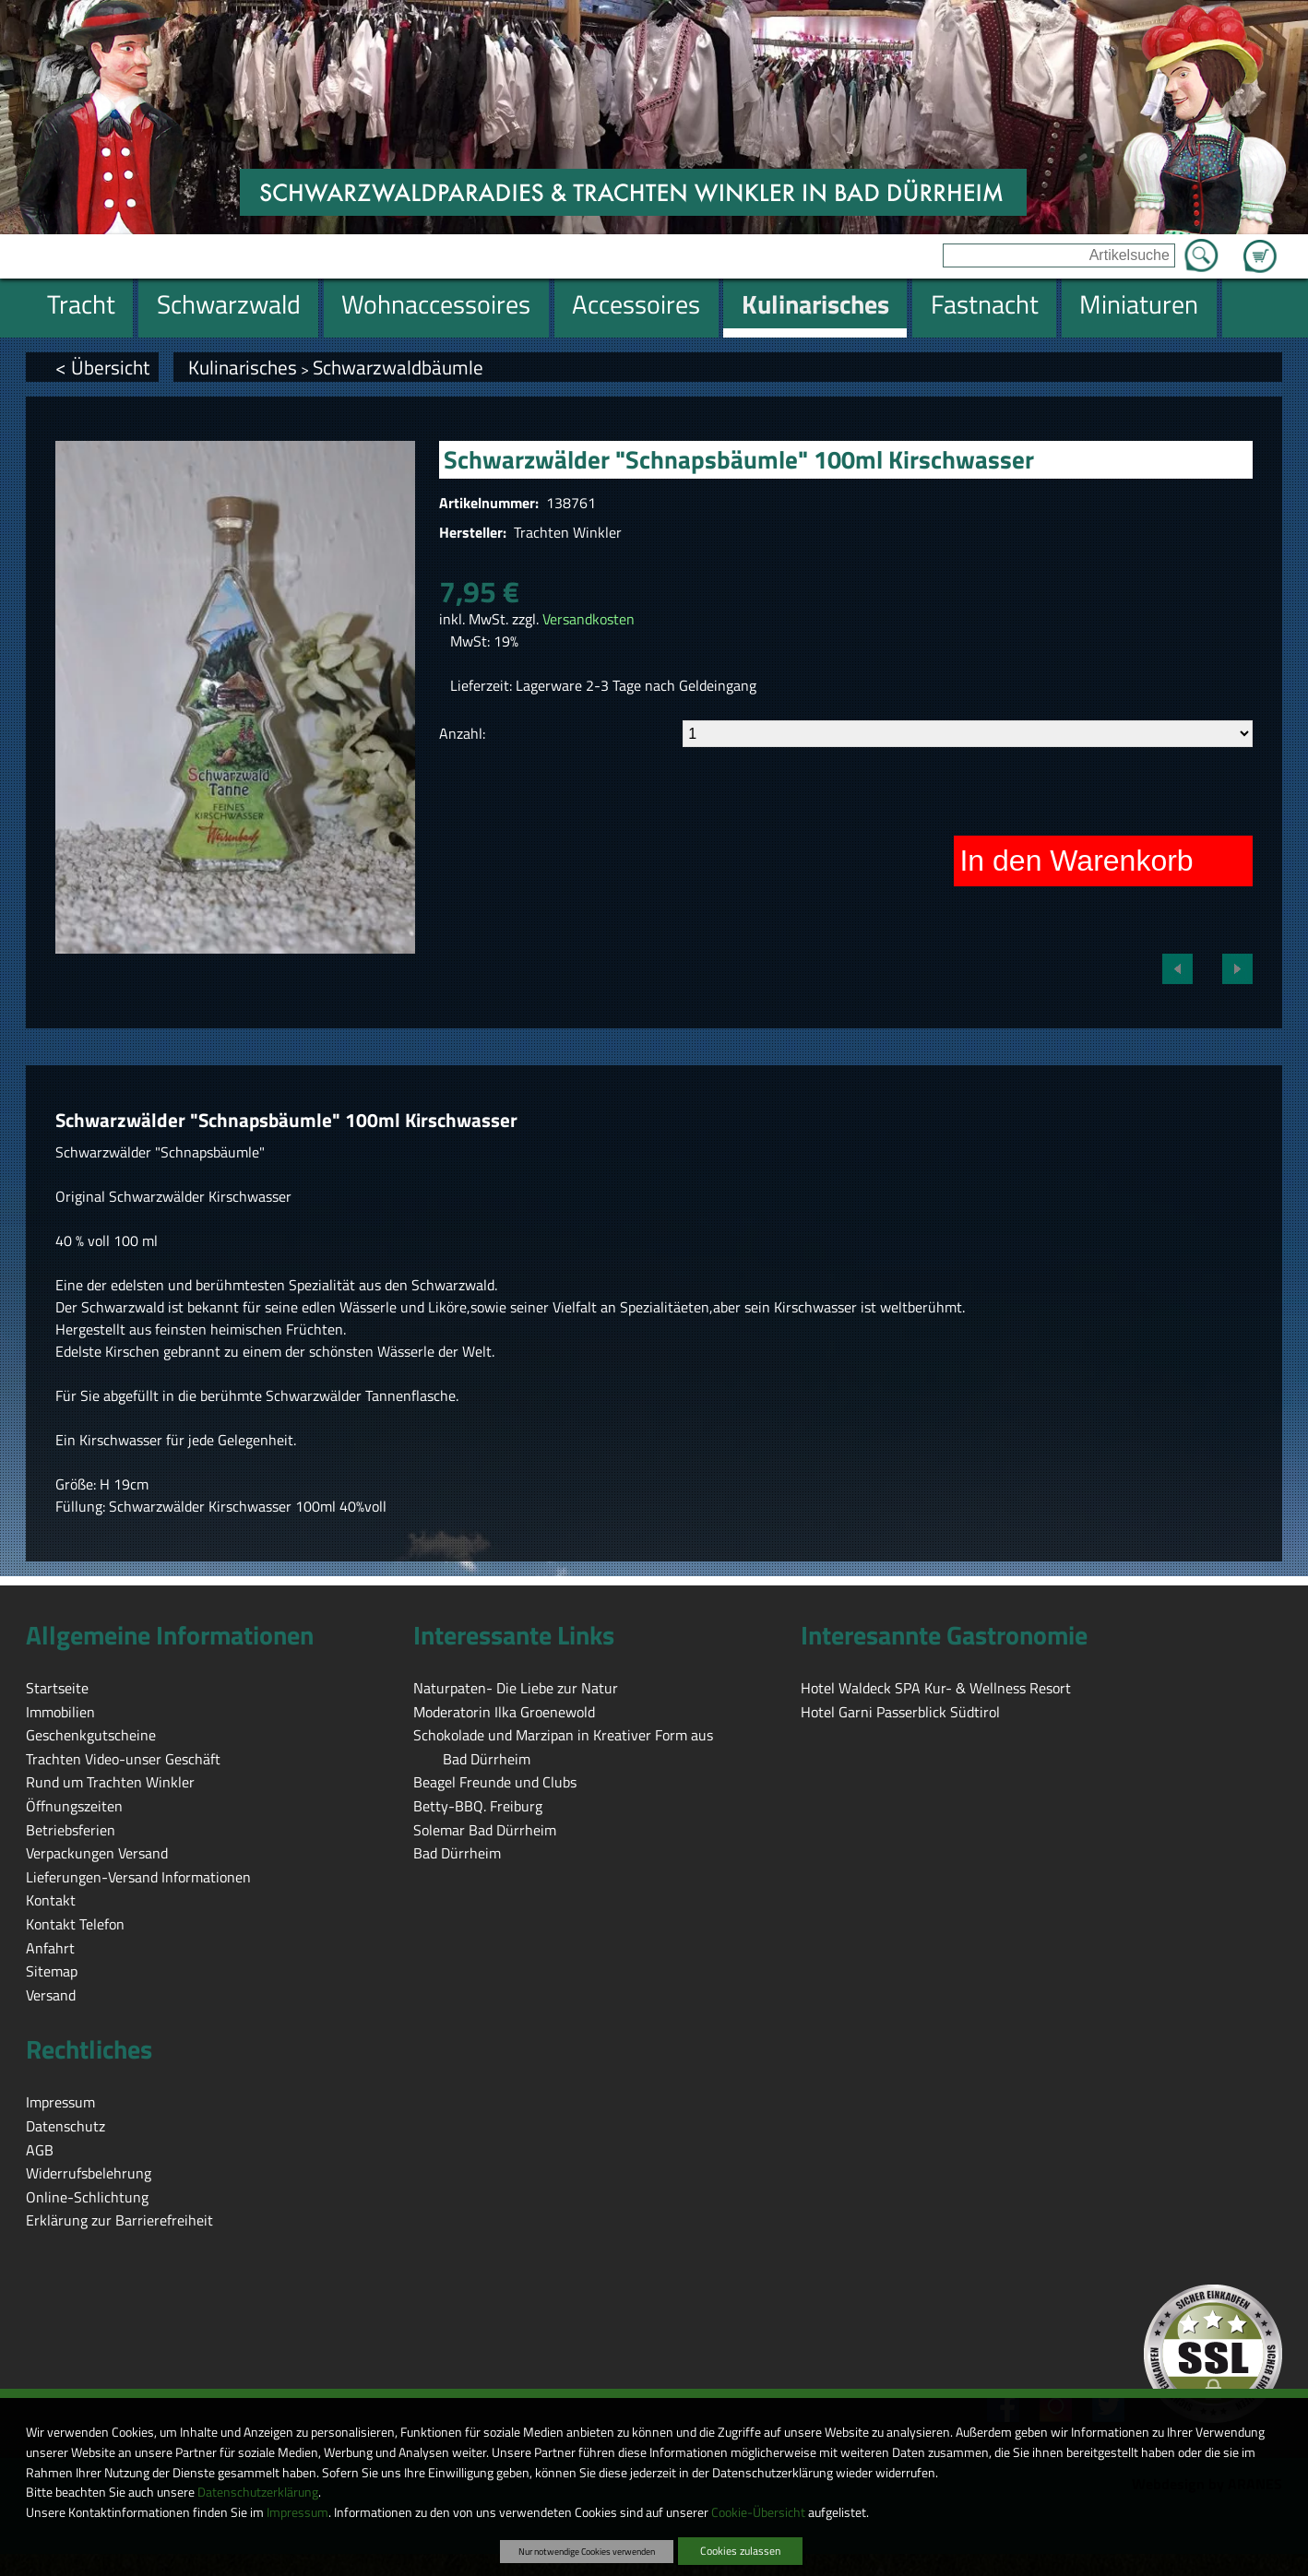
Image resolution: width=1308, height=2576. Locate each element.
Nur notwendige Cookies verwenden (586, 2551)
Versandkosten (588, 619)
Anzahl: (462, 733)
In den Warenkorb (1076, 860)
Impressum (297, 2512)
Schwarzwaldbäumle (398, 367)
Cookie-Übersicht (758, 2512)
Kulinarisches (242, 367)
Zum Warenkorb (1260, 245)
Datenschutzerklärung (257, 2492)
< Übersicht (102, 367)
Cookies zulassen (740, 2550)
